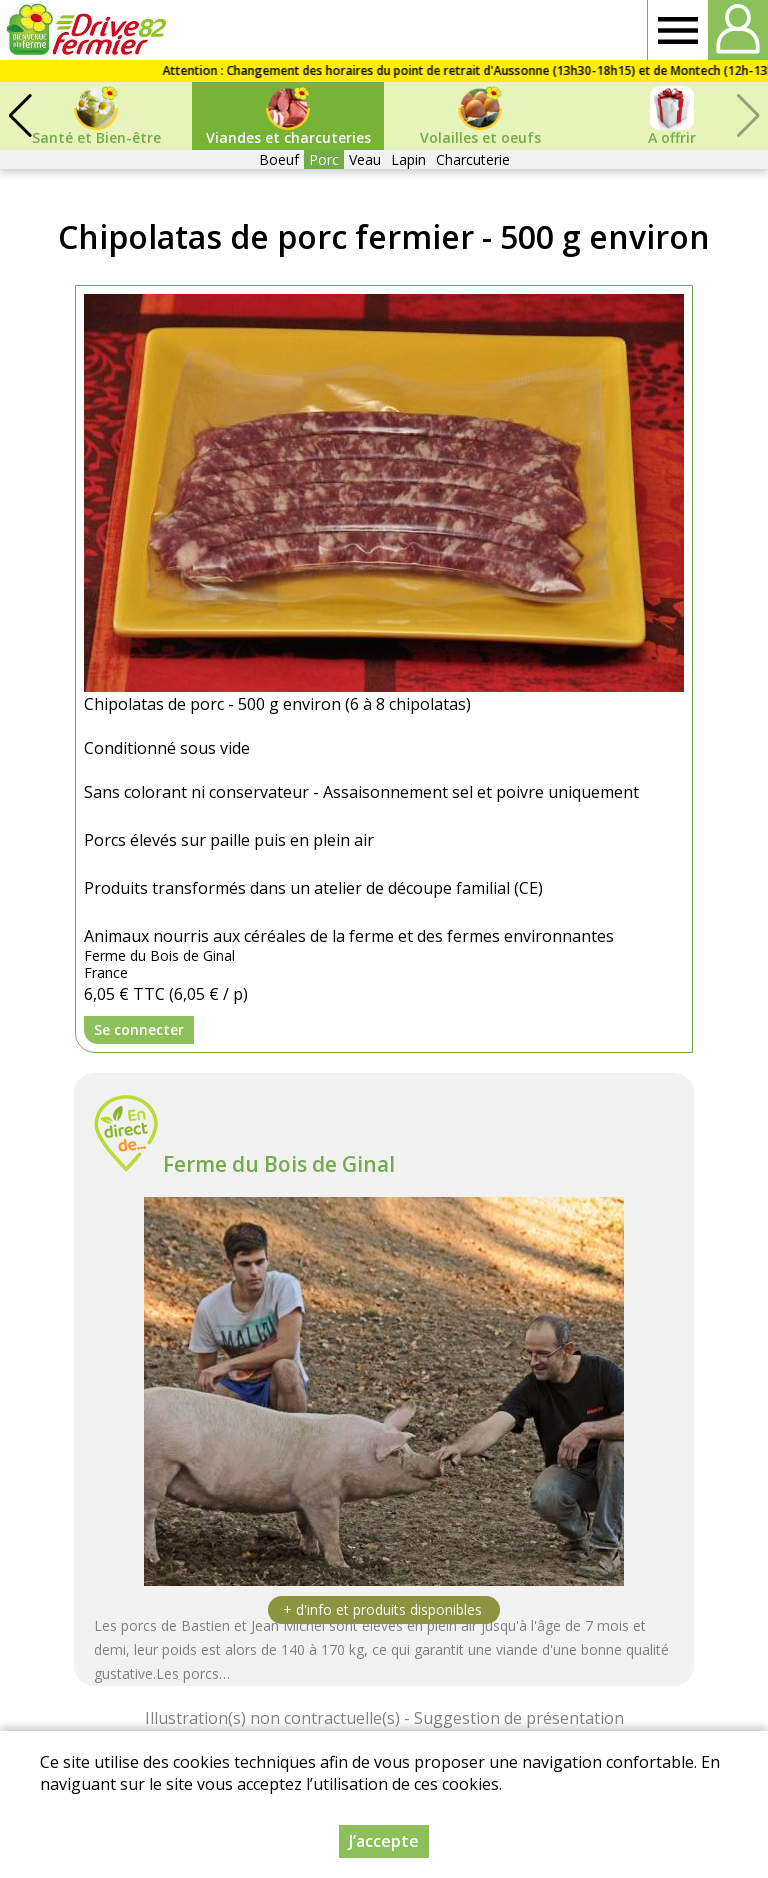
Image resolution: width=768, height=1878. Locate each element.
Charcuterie (473, 159)
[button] (20, 116)
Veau (365, 159)
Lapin (408, 159)
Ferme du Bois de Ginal (279, 1164)
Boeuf (279, 159)
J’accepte (384, 1841)
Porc (324, 159)
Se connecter (139, 1029)
